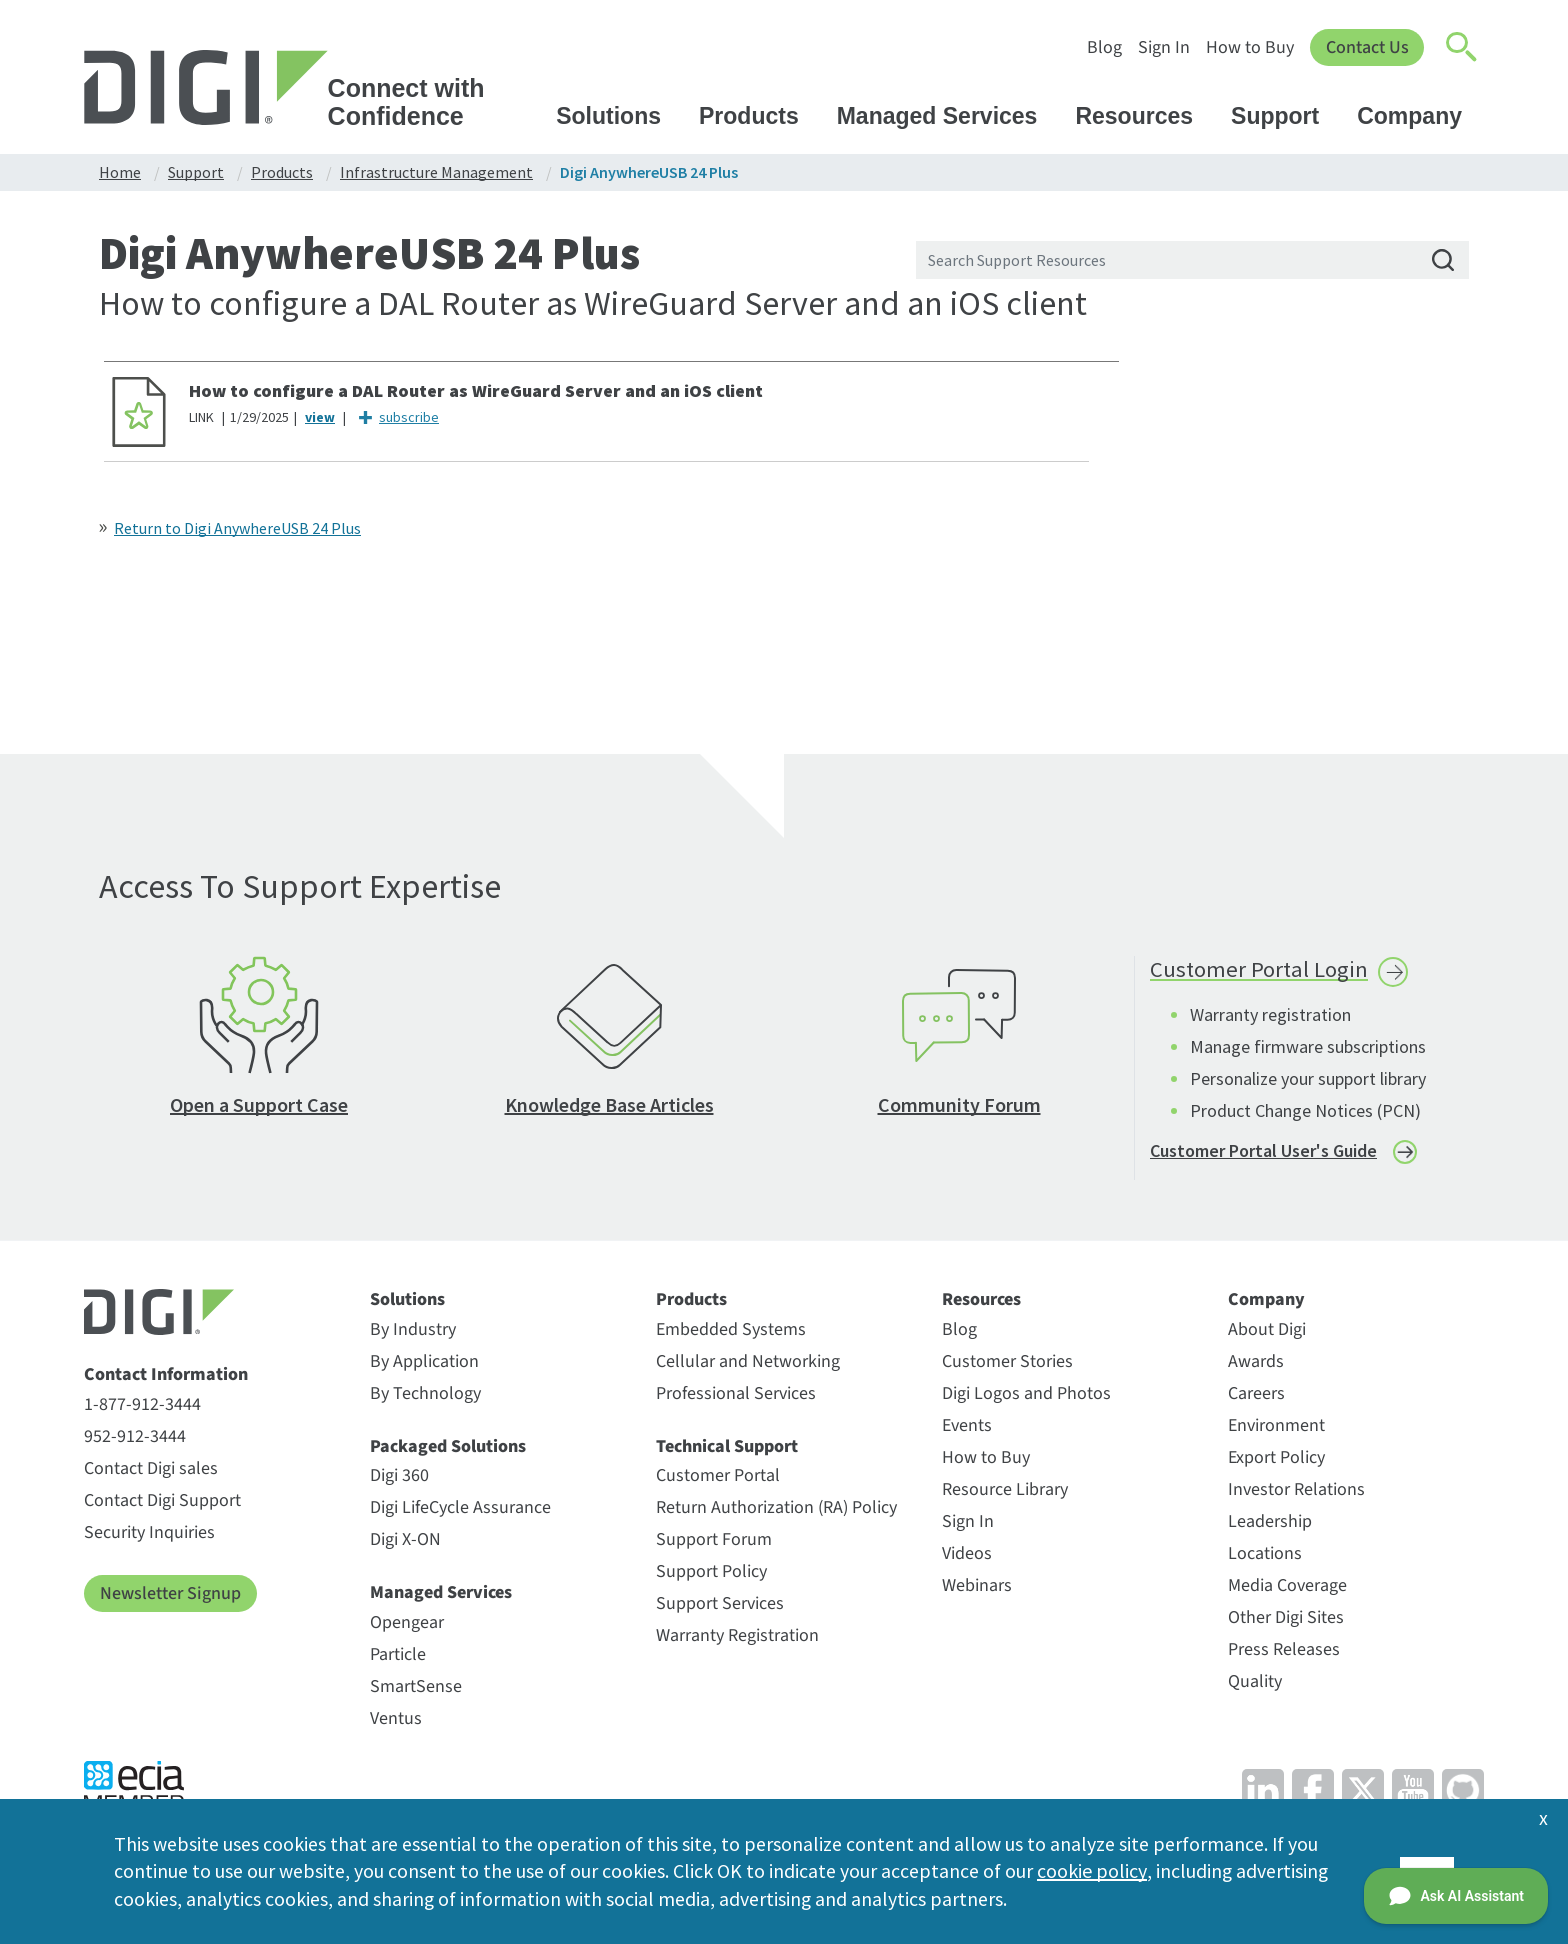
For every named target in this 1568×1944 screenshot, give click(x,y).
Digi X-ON (405, 1543)
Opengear (407, 1626)
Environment (1276, 1429)
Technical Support (727, 1451)
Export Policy (1276, 1461)
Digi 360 (399, 1479)
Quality (1255, 1685)
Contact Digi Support (162, 1504)
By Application (424, 1365)
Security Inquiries (149, 1536)
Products (758, 116)
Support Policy (711, 1575)
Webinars (977, 1589)
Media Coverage (1287, 1589)
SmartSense (416, 1690)
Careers (1256, 1397)
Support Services (720, 1607)
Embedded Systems (731, 1333)
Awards (1256, 1365)
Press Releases (1284, 1653)
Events (967, 1429)
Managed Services (947, 116)
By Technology (425, 1397)
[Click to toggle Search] (1462, 48)
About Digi (1267, 1333)
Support (1284, 116)
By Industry (413, 1333)
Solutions (618, 116)
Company (1419, 116)
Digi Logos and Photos (1026, 1397)
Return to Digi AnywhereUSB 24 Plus (237, 528)
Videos (967, 1557)
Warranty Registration (737, 1639)
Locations (1265, 1557)
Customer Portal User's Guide (1263, 1153)
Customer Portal (718, 1479)
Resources (1143, 116)
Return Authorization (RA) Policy (776, 1511)
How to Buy (1249, 47)
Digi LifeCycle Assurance (460, 1511)
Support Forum (714, 1543)
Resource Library (1005, 1493)
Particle (398, 1658)
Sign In (1163, 47)
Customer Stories (1007, 1365)
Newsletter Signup (170, 1597)
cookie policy (1091, 1870)
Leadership (1270, 1525)
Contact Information (166, 1379)
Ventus (396, 1722)
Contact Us (1366, 47)
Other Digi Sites (1286, 1621)
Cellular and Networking (748, 1365)
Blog (1103, 47)
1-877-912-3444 (142, 1408)
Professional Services (736, 1397)
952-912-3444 (135, 1440)
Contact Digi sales (151, 1472)
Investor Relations (1296, 1493)
